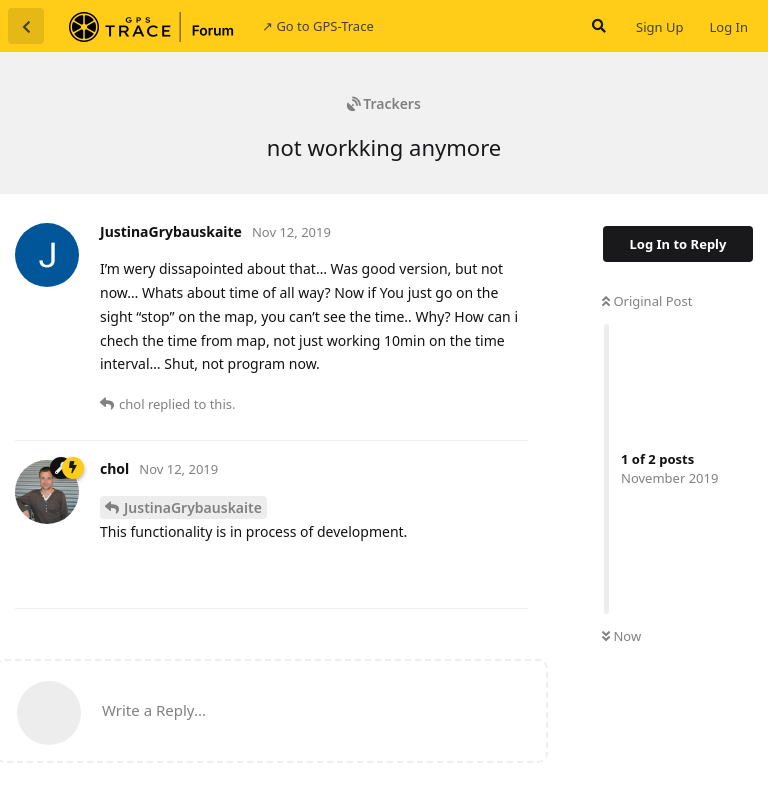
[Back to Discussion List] (26, 26)
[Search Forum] (597, 26)
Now (621, 636)
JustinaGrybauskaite (193, 507)
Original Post (647, 301)
